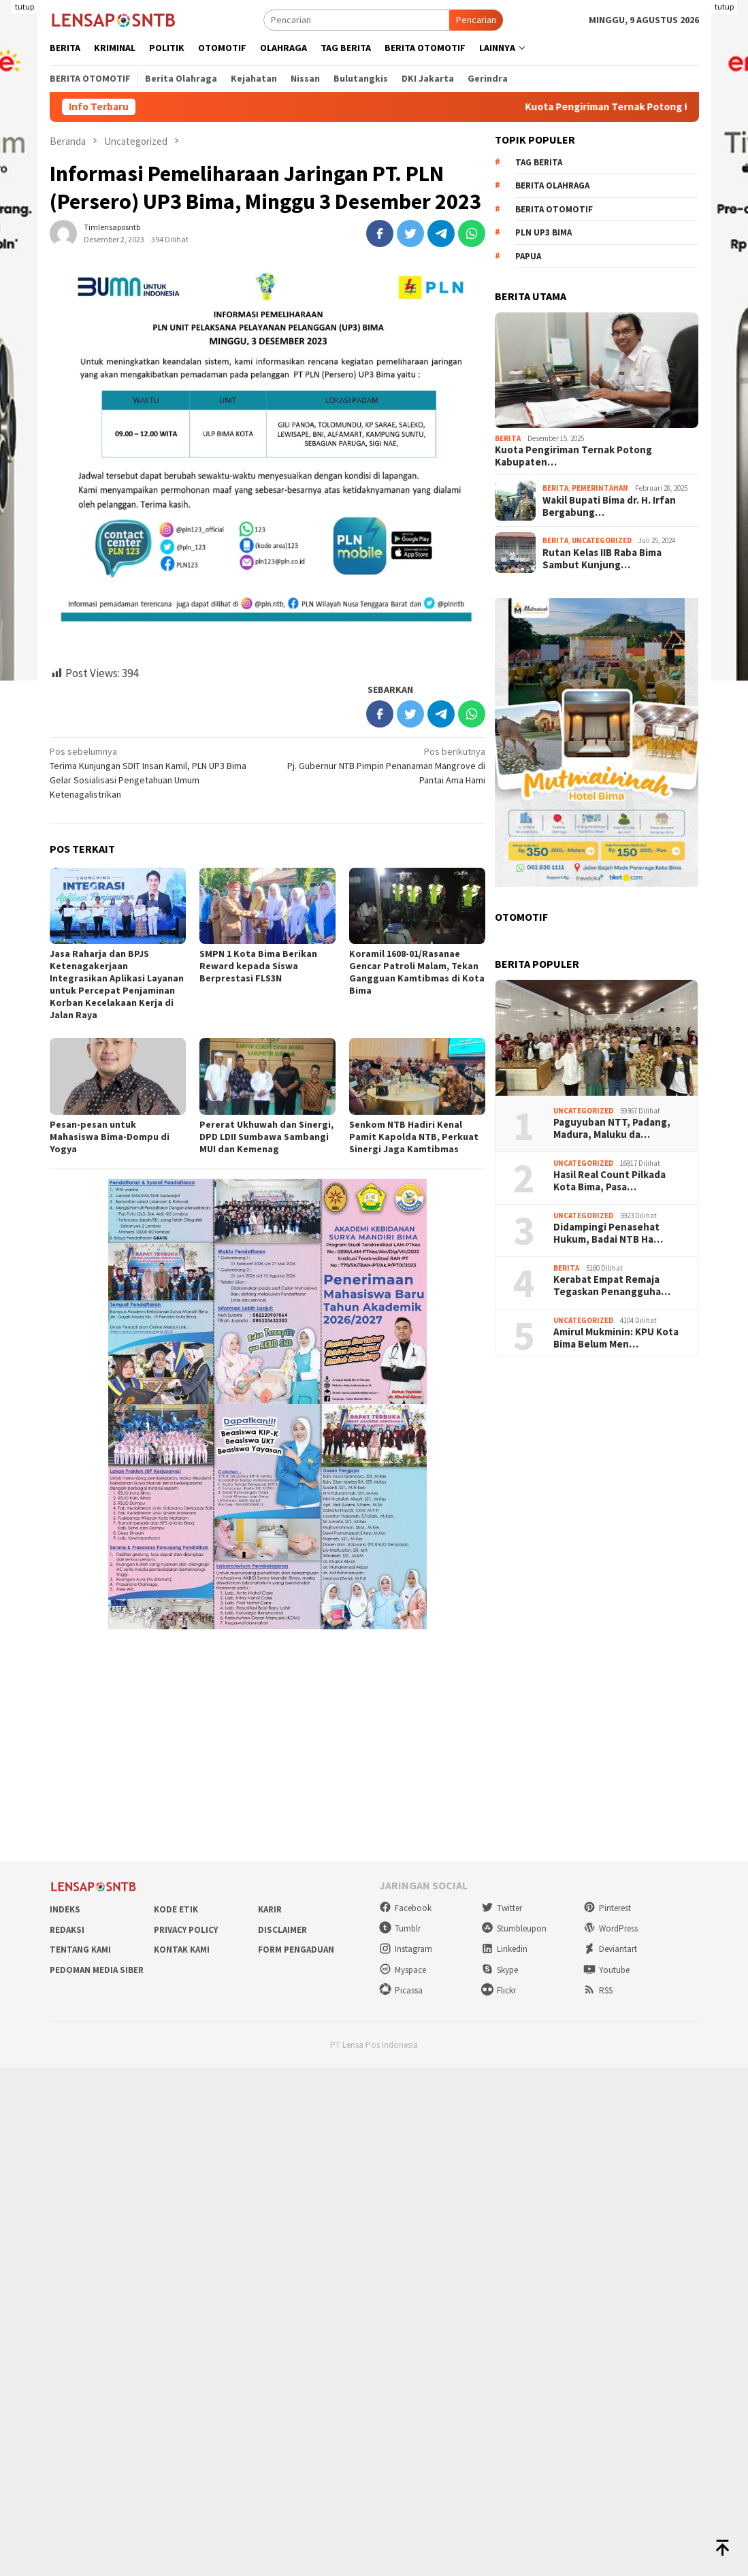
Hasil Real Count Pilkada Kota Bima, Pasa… (609, 1181)
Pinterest (607, 1908)
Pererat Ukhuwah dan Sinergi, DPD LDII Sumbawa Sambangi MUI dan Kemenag (266, 1136)
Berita (508, 438)
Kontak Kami (182, 1949)
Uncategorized (602, 540)
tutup (24, 6)
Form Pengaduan (296, 1949)
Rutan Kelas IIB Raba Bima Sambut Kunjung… (602, 559)
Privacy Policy (186, 1930)
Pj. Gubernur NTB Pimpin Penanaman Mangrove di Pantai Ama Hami (380, 765)
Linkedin (504, 1949)
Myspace (402, 1970)
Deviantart (610, 1949)
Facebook (405, 1908)
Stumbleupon (514, 1928)
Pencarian (476, 20)
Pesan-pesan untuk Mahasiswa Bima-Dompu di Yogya (109, 1136)
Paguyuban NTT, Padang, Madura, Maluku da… (611, 1128)
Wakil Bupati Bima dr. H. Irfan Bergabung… (609, 506)
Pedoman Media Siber (97, 1970)
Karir (270, 1909)
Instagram (405, 1949)
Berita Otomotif (554, 209)
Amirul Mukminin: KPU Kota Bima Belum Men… (616, 1338)
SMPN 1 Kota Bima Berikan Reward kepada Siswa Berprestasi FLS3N (258, 965)
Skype (499, 1970)
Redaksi (67, 1930)
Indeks (65, 1909)
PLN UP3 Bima (543, 232)
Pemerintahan (600, 488)
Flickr (498, 1990)
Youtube (606, 1970)
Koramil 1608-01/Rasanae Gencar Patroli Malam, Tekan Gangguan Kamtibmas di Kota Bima (417, 971)
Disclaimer (282, 1930)
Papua (528, 256)
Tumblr (400, 1928)
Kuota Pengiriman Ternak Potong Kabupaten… (573, 456)
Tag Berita (538, 162)
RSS (598, 1990)
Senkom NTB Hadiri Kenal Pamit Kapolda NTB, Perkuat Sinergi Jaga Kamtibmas (413, 1136)
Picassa (401, 1990)
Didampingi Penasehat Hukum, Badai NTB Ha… (608, 1233)
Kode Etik (176, 1909)
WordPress (610, 1928)
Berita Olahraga (552, 185)
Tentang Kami (80, 1949)
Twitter (501, 1908)
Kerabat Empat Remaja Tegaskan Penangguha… (611, 1285)
